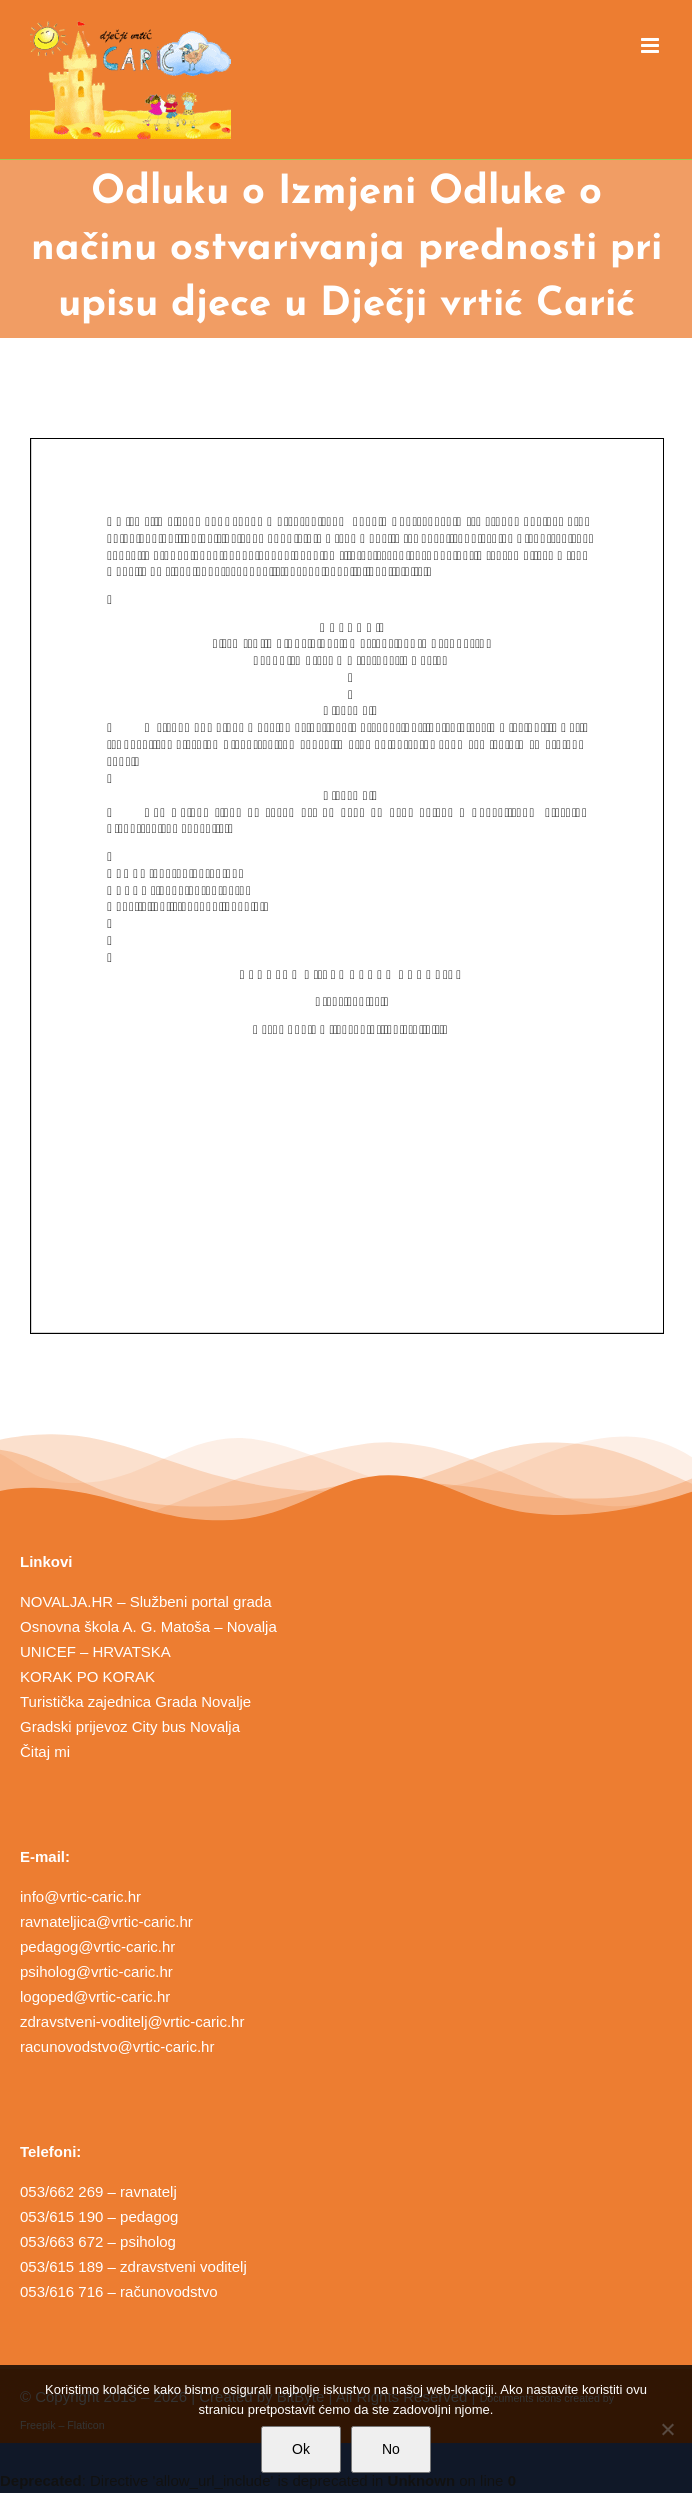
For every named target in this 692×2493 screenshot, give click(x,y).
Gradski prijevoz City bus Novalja (130, 1726)
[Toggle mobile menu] (651, 45)
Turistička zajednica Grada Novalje (135, 1701)
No (391, 2449)
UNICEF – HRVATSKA (95, 1651)
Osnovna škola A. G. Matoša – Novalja (148, 1626)
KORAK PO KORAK (87, 1676)
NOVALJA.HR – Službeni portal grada (146, 1601)
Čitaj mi (45, 1751)
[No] (667, 2429)
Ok (301, 2449)
